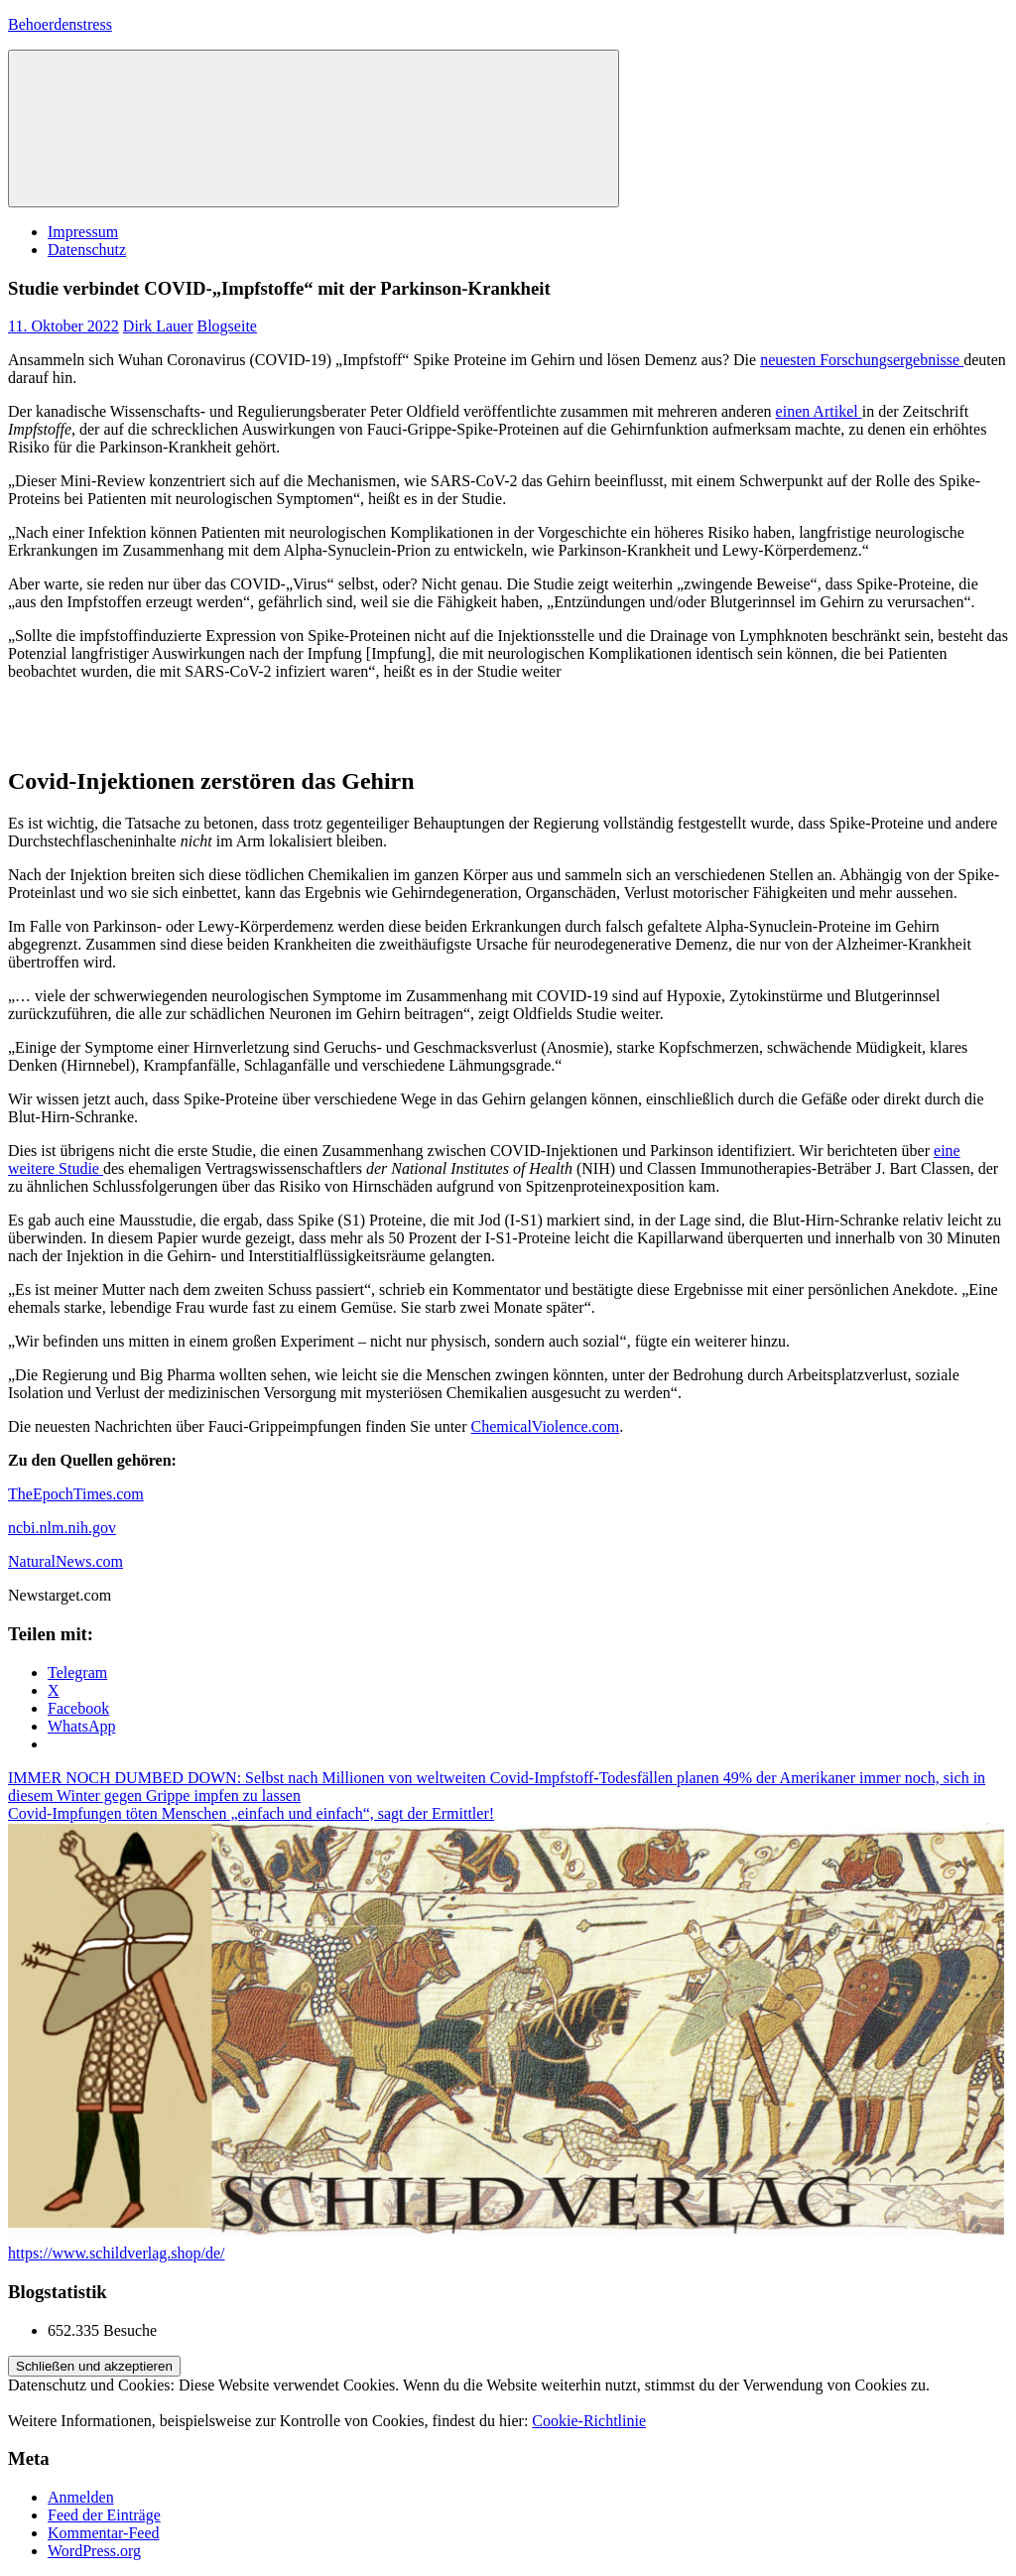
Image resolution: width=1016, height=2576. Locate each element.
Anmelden (81, 2497)
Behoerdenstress (60, 24)
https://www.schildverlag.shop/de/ (116, 2253)
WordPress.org (94, 2550)
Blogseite (226, 326)
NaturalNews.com (65, 1561)
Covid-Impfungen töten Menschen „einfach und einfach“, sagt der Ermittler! (251, 1813)
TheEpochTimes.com (76, 1493)
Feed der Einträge (104, 2515)
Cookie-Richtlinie (589, 2420)
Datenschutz (87, 249)
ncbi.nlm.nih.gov (62, 1527)
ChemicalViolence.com (545, 1426)
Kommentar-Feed (104, 2532)
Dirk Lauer (158, 326)
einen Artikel (819, 411)
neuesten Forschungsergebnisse (861, 359)
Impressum (83, 231)
